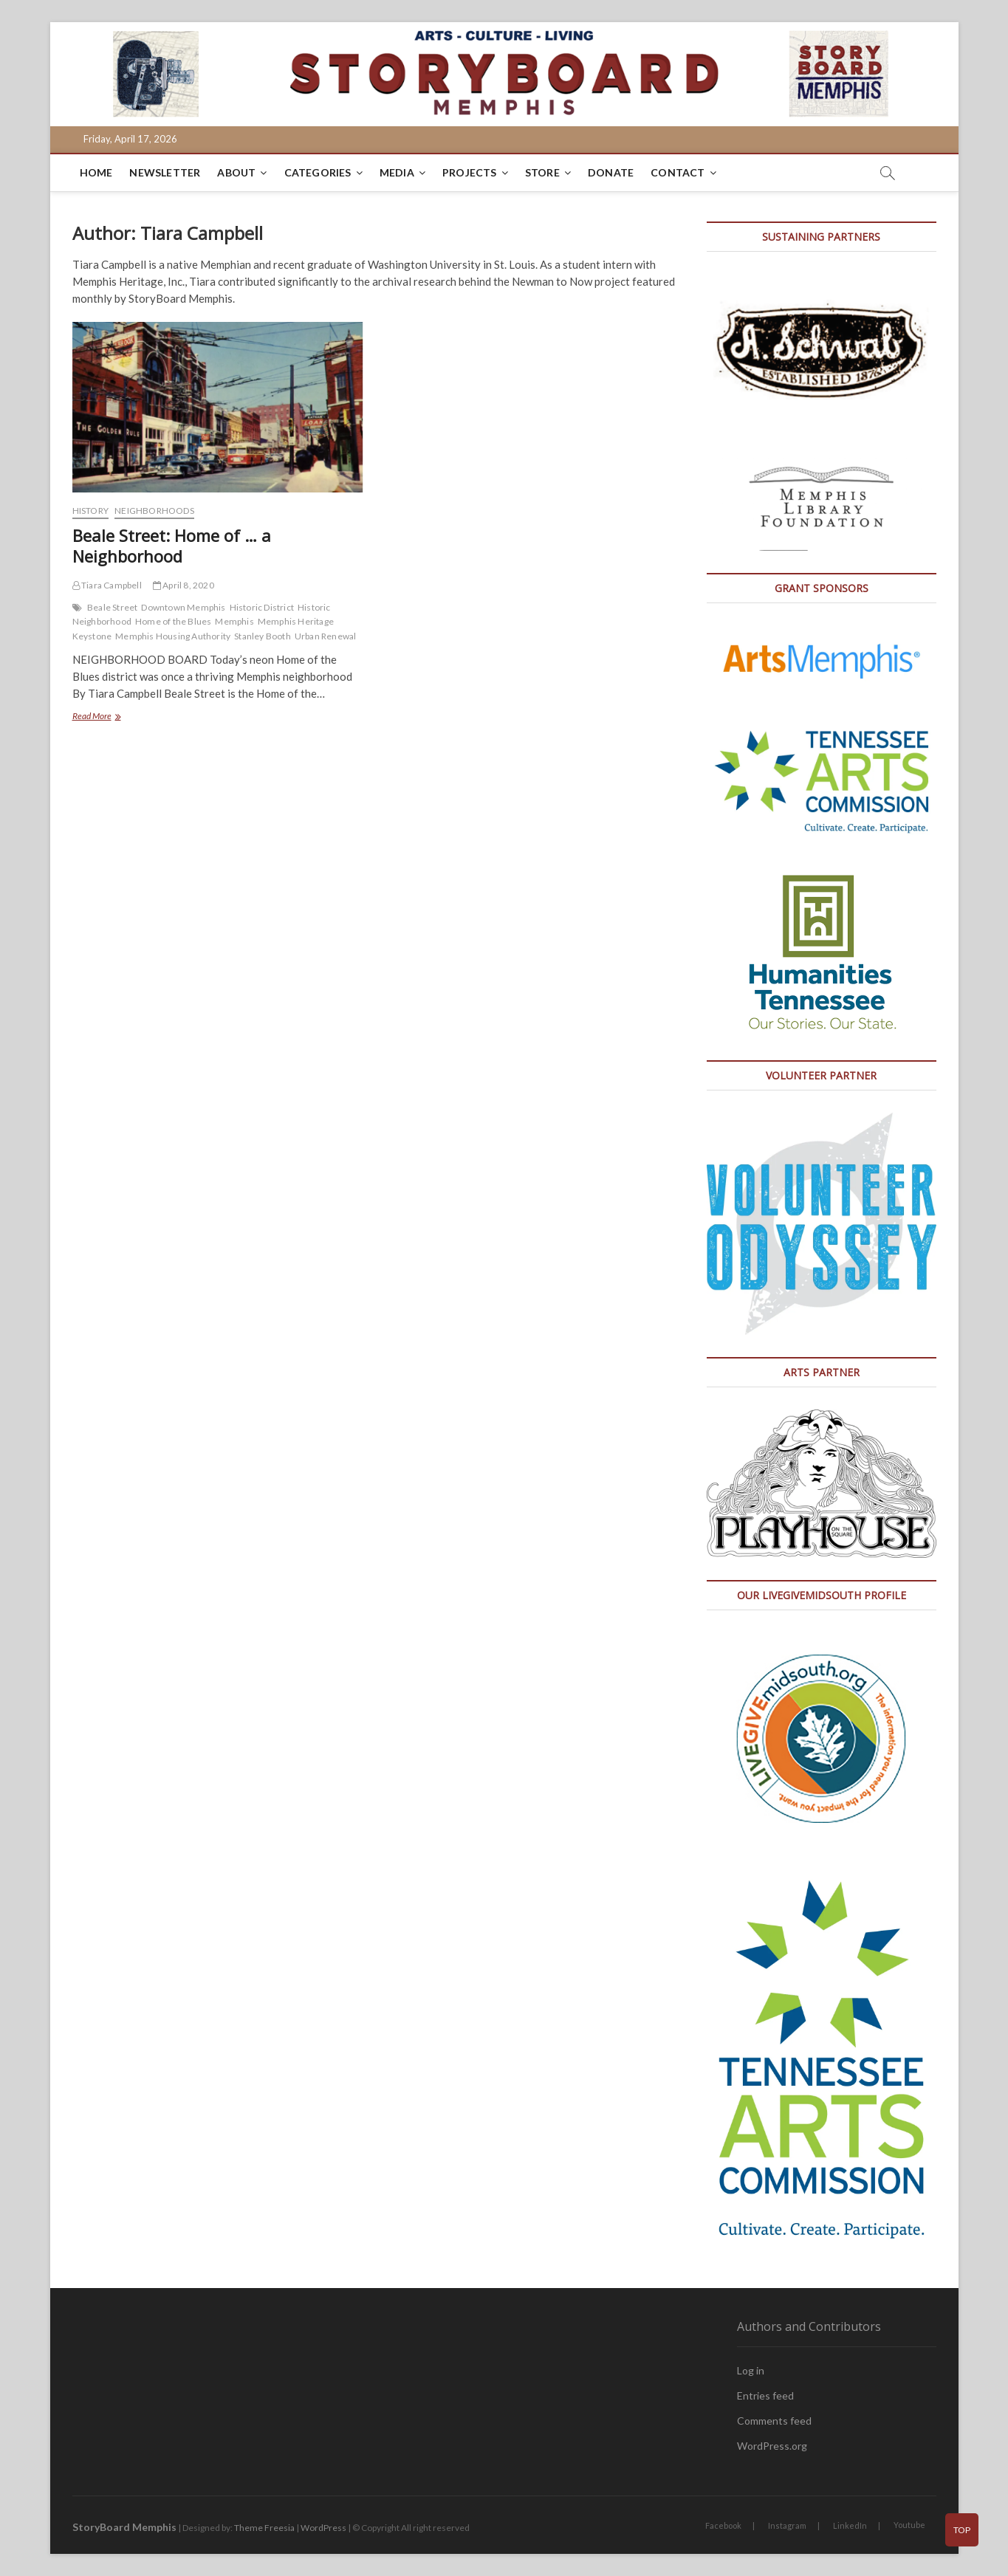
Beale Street (112, 607)
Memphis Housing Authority (172, 636)
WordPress (323, 2527)
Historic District (262, 607)
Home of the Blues (173, 621)
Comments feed (774, 2420)
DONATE (611, 172)
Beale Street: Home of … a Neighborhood (171, 545)
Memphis (234, 621)
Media (397, 172)
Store (542, 172)
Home (96, 172)
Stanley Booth (262, 636)
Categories (318, 172)
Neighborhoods (154, 510)
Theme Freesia (264, 2527)
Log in (750, 2370)
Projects (469, 172)
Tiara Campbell (107, 585)
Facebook (723, 2525)
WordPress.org (772, 2445)
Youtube (909, 2524)
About (236, 172)
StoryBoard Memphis (124, 2527)
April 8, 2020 (183, 585)
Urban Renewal (326, 636)
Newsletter (164, 172)
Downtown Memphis (183, 607)
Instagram (787, 2525)
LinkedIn (850, 2525)
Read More (117, 717)
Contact (677, 172)
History (90, 510)
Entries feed (765, 2395)
